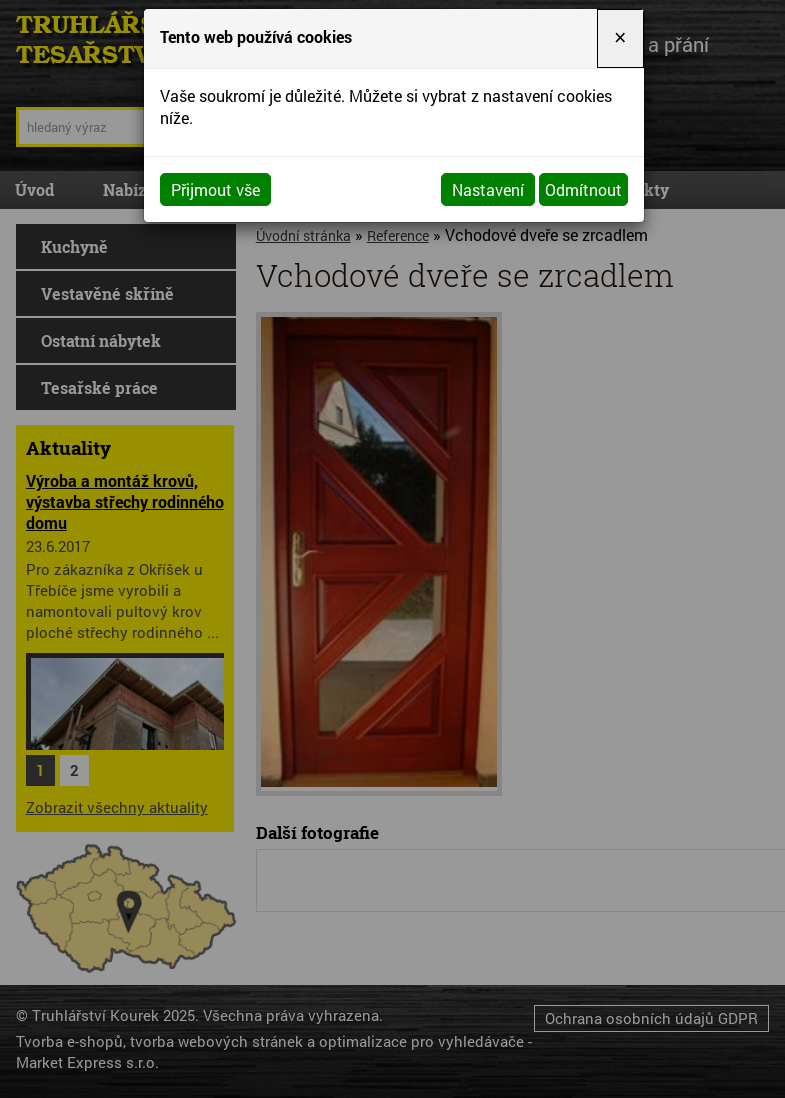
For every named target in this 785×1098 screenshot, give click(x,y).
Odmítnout (583, 189)
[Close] (620, 38)
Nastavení (488, 189)
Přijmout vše (215, 189)
